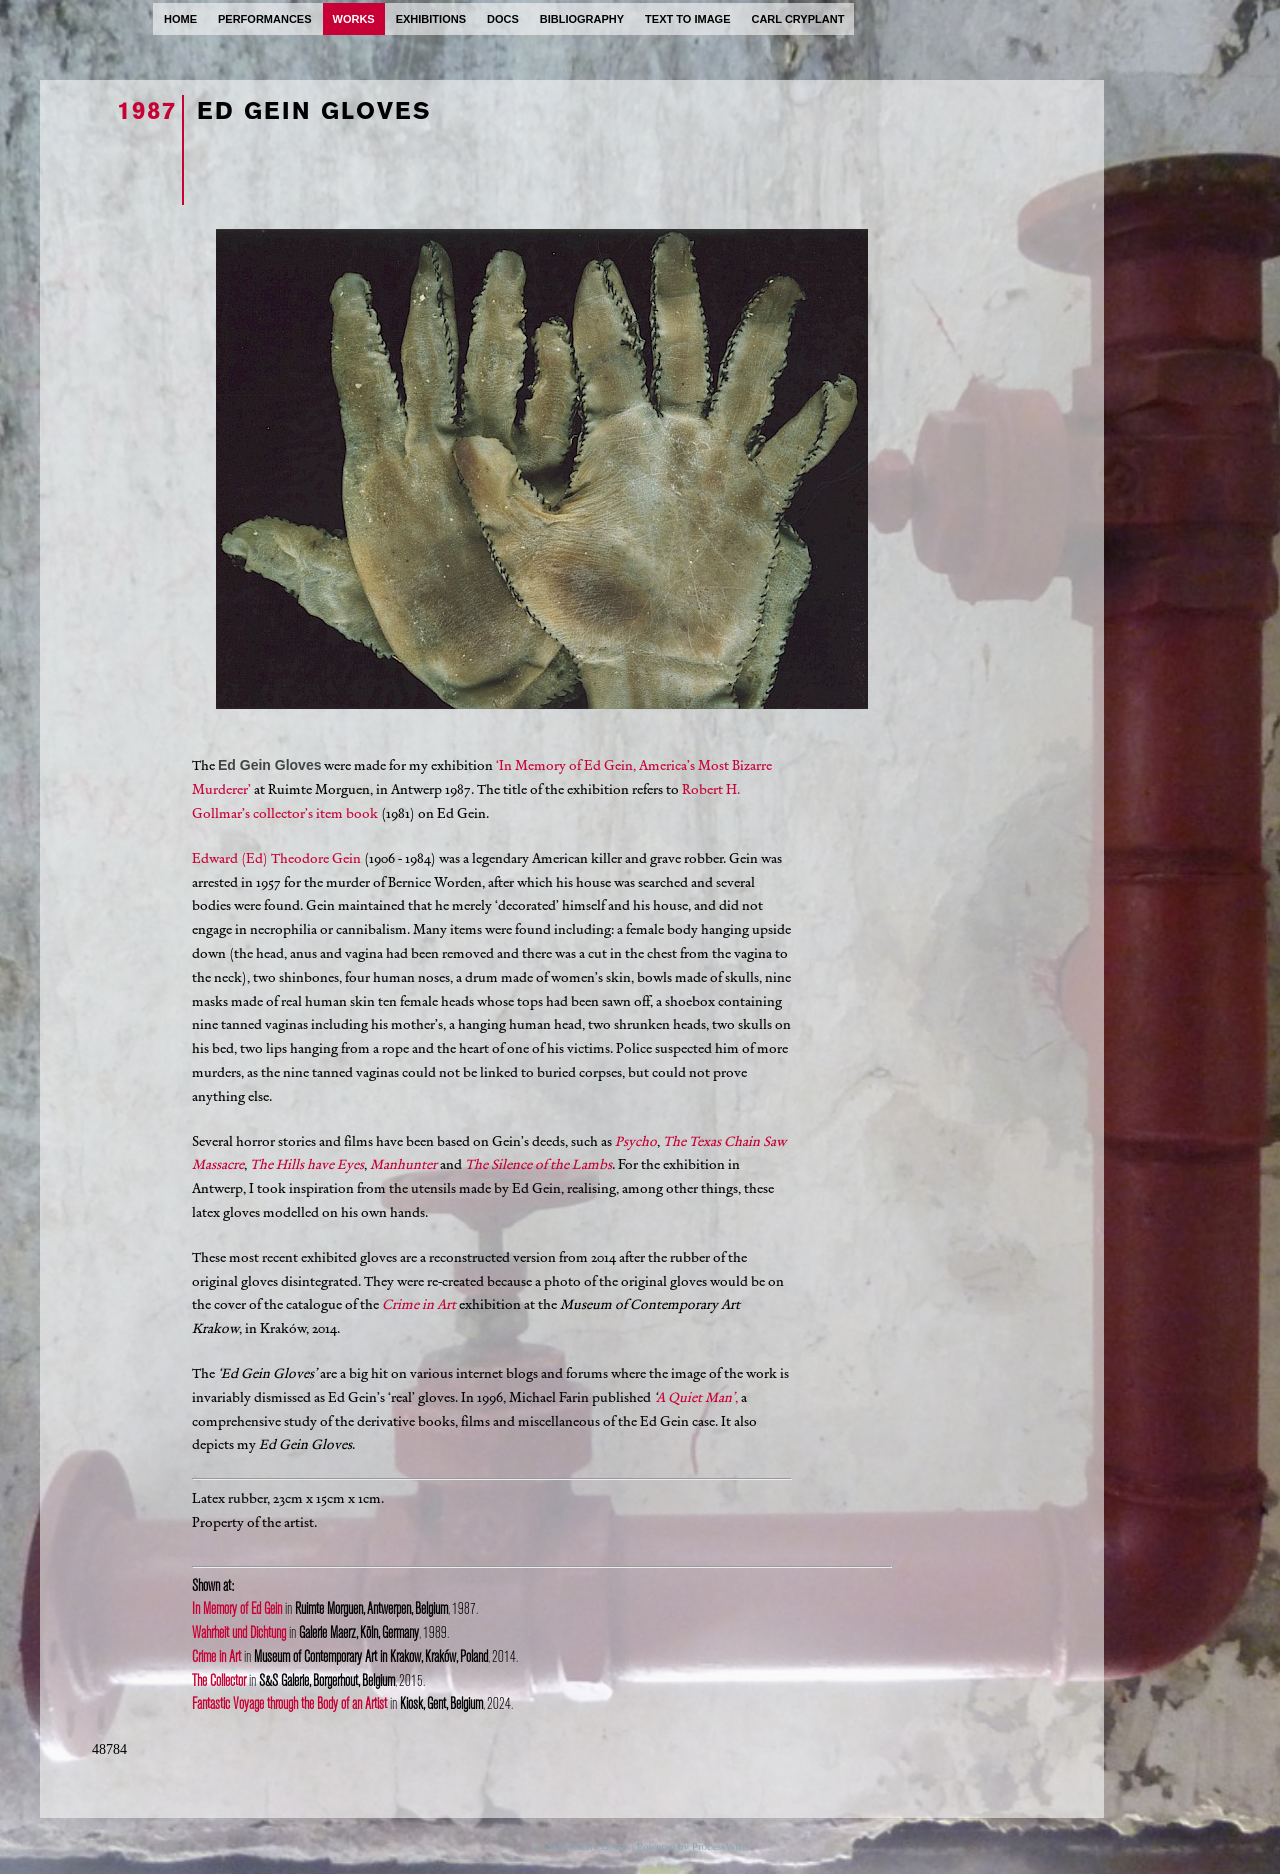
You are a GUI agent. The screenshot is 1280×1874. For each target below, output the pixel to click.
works (354, 19)
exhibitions (431, 19)
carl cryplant (797, 19)
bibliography (582, 19)
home (180, 19)
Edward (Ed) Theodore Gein (276, 858)
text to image (687, 19)
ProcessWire (719, 1846)
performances (265, 19)
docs (503, 19)
